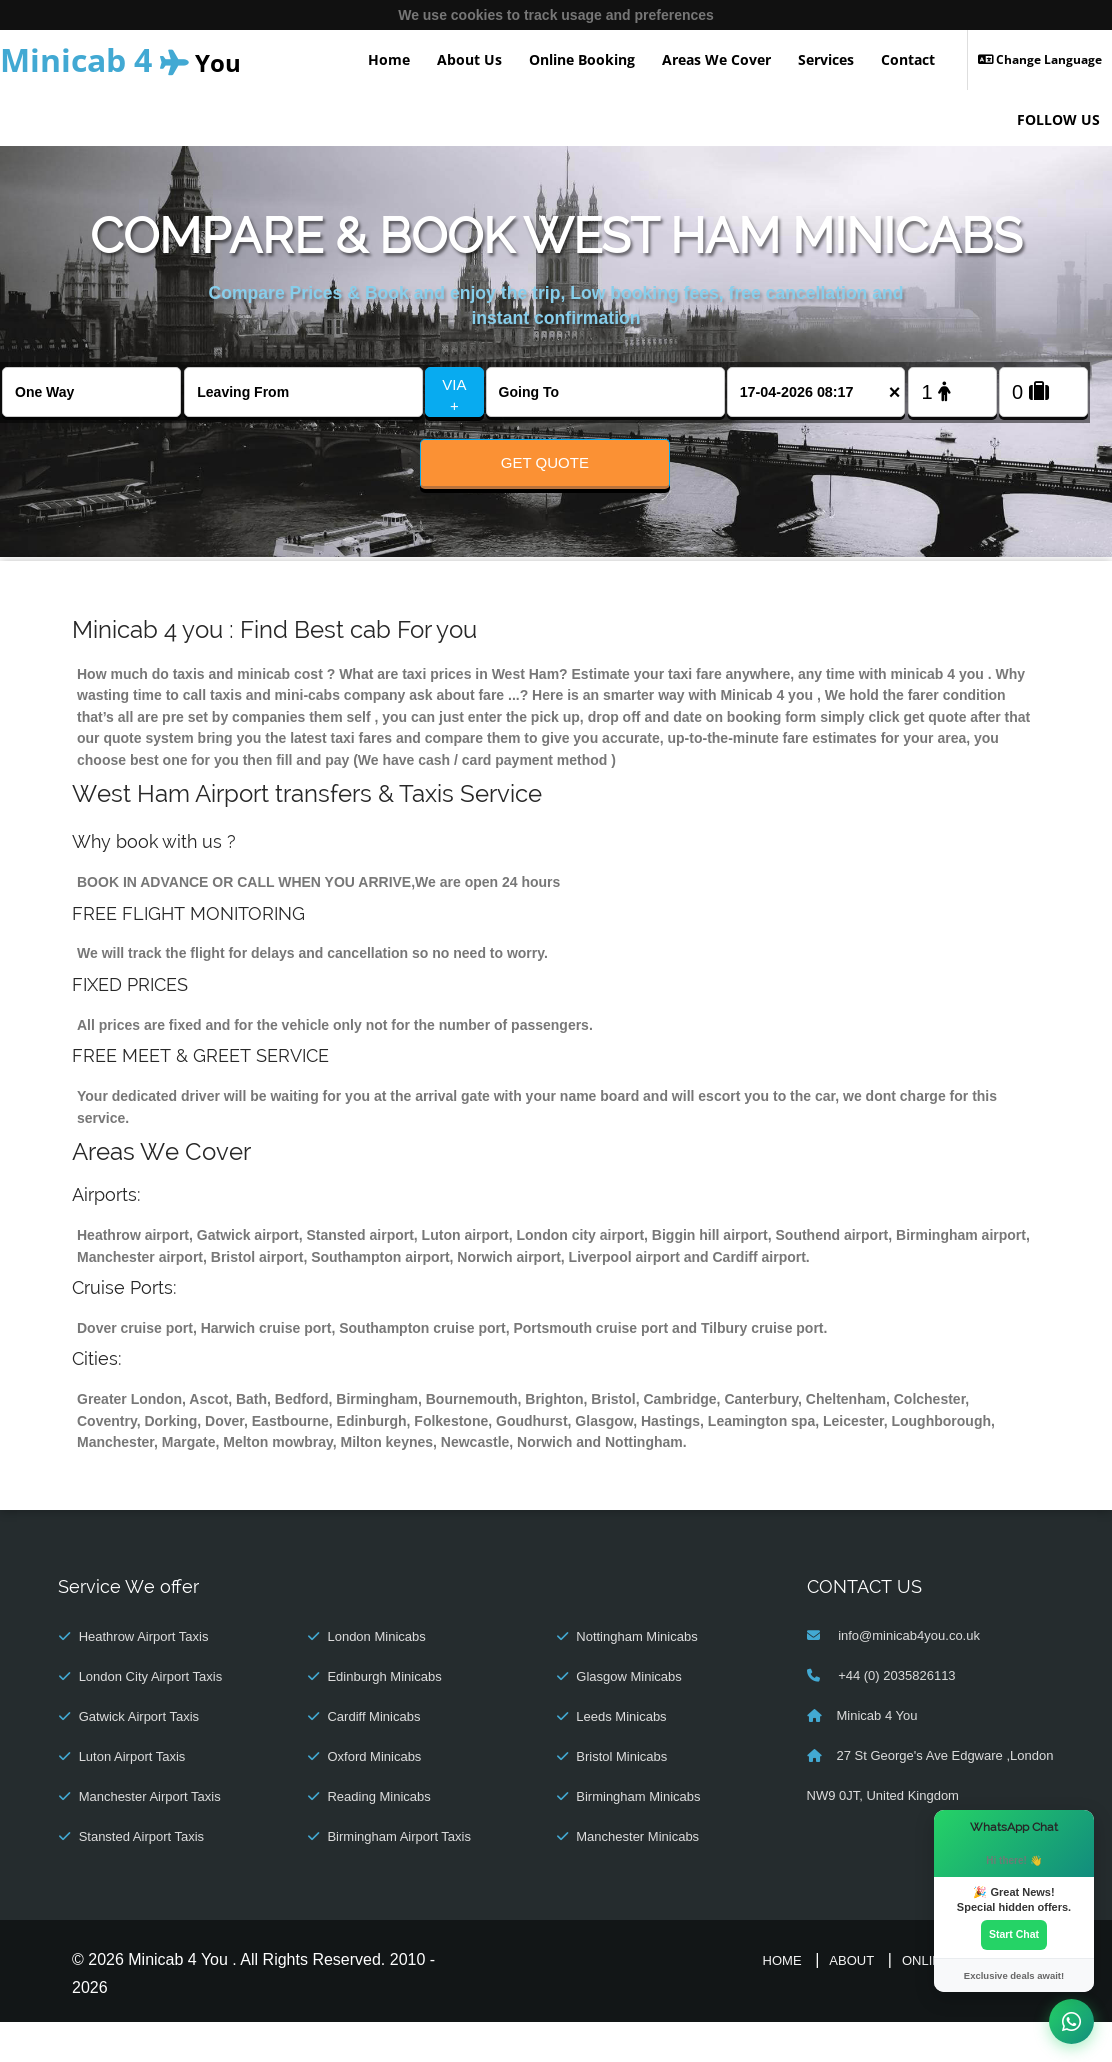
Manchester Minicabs (637, 1877)
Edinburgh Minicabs (384, 1717)
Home (389, 59)
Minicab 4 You (877, 1756)
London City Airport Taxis (151, 1717)
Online (926, 2001)
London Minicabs (376, 1677)
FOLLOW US (1058, 119)
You (120, 59)
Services (826, 59)
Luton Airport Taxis (132, 1797)
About (851, 2001)
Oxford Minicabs (374, 1797)
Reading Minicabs (378, 1837)
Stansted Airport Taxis (142, 1877)
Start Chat (1014, 1931)
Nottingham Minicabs (636, 1677)
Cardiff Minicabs (373, 1757)
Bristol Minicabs (621, 1797)
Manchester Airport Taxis (150, 1837)
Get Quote (545, 462)
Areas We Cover (716, 59)
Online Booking (582, 59)
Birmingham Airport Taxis (399, 1877)
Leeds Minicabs (621, 1757)
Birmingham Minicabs (638, 1837)
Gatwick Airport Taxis (139, 1757)
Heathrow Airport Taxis (144, 1677)
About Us (469, 59)
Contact (908, 59)
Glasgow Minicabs (629, 1717)
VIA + (454, 395)
